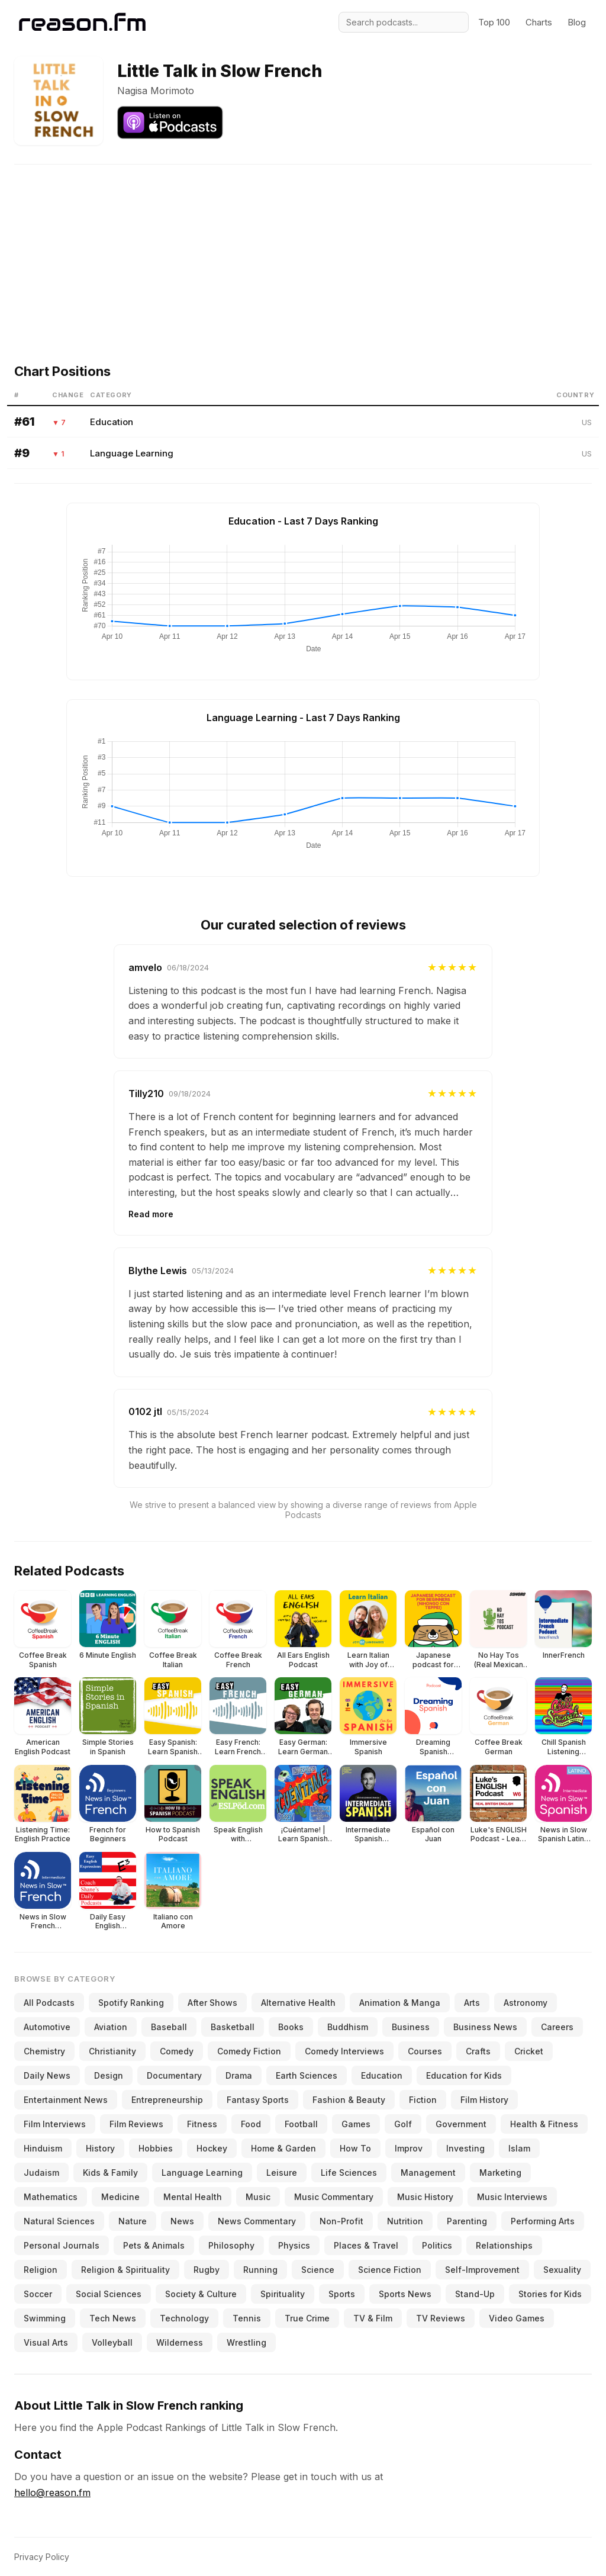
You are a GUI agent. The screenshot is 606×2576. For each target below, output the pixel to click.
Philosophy (231, 2245)
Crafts (478, 2051)
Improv (409, 2148)
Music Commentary (333, 2197)
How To (355, 2148)
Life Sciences (349, 2172)
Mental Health (192, 2197)
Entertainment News (66, 2100)
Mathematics (51, 2197)
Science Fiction (389, 2270)
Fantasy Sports (258, 2100)
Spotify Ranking (131, 2003)
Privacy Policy (41, 2557)
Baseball (169, 2027)
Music (258, 2197)
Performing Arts (543, 2221)
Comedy (177, 2051)
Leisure (281, 2172)
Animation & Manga (399, 2003)
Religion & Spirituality (125, 2270)
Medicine (120, 2197)
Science (317, 2270)
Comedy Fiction (249, 2051)
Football (301, 2124)
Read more (150, 1214)
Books (291, 2027)
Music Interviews (512, 2197)
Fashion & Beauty (348, 2100)
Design (108, 2075)
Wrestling (246, 2342)
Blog (577, 22)
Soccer (38, 2294)
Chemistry (44, 2051)
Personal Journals (61, 2245)
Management (428, 2172)
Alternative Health (298, 2003)
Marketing (500, 2172)
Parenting (467, 2221)
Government (461, 2124)
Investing (465, 2148)
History (100, 2148)
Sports (341, 2294)
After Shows (212, 2003)
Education (111, 421)
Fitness (202, 2124)
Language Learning (131, 453)
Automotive (47, 2027)
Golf (403, 2124)
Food (251, 2124)
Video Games (516, 2318)
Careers (557, 2027)
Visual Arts (46, 2342)
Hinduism (43, 2148)
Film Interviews (55, 2124)
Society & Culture (201, 2294)
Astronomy (525, 2003)
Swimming (45, 2318)
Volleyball (112, 2342)
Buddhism (347, 2027)
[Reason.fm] (82, 22)
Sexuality (562, 2270)
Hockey (211, 2148)
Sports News (405, 2294)
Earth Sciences (306, 2075)
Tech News (112, 2318)
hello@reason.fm (52, 2492)
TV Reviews (440, 2318)
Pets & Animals (154, 2245)
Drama (238, 2075)
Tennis (247, 2318)
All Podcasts (49, 2003)
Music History (425, 2197)
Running (260, 2270)
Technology (184, 2318)
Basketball (232, 2027)
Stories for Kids (550, 2294)
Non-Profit (341, 2221)
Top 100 (494, 22)
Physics (294, 2245)
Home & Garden (283, 2148)
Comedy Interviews (344, 2051)
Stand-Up (475, 2294)
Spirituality (282, 2294)
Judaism (41, 2172)
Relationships (504, 2245)
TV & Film (372, 2318)
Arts (472, 2003)
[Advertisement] (303, 247)
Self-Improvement (482, 2270)
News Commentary (257, 2221)
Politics (437, 2245)
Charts (539, 22)
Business (411, 2027)
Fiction (423, 2100)
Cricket (528, 2051)
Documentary (174, 2075)
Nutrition (405, 2221)
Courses (425, 2051)
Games (355, 2124)
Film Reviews (136, 2124)
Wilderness (179, 2342)
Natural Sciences (59, 2221)
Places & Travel (366, 2245)
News (182, 2221)
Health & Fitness (544, 2124)
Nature (132, 2221)
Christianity (112, 2051)
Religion (40, 2270)
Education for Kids (464, 2075)
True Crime (307, 2318)
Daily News (47, 2075)
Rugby (207, 2270)
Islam (519, 2148)
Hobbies (155, 2148)
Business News (485, 2027)
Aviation (110, 2027)
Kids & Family (110, 2172)
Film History (484, 2100)
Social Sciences (108, 2294)
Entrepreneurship (167, 2100)
